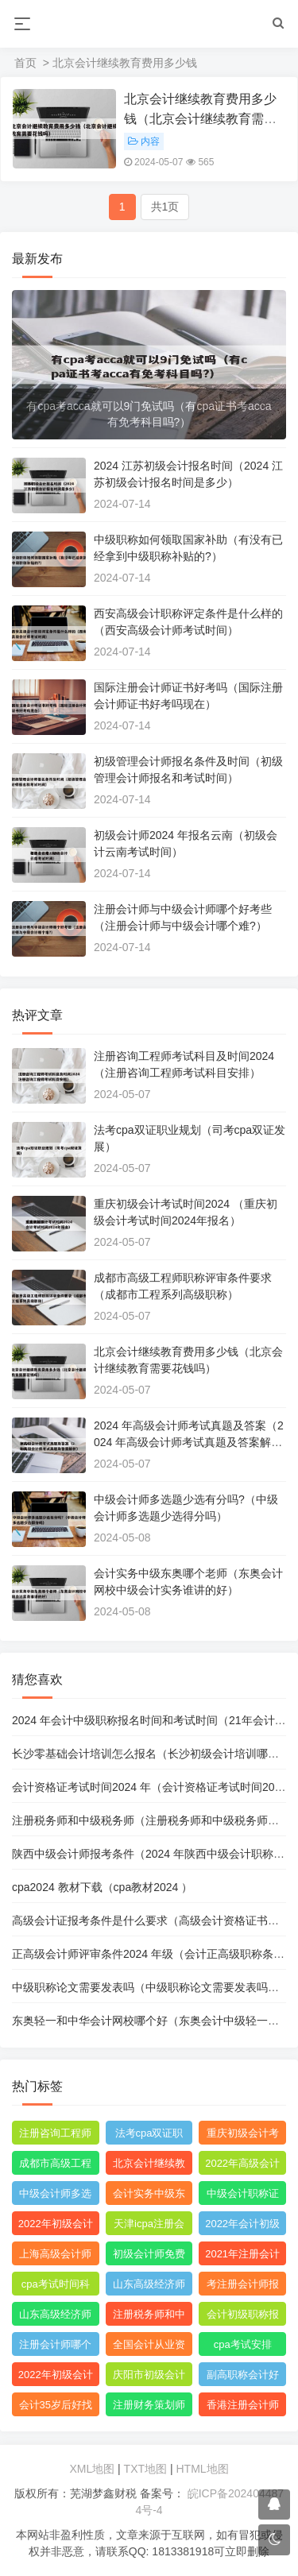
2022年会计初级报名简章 (242, 2226)
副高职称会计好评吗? (243, 2377)
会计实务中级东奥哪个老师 (149, 2196)
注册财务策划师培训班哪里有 (149, 2407)
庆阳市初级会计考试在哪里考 (149, 2377)
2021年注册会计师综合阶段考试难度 (242, 2256)
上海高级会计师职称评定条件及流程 (55, 2256)
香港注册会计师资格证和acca (243, 2407)
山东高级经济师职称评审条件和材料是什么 (55, 2317)
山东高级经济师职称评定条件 (149, 2287)
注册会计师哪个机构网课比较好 (55, 2347)
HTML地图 (202, 2468)
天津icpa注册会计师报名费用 (149, 2226)
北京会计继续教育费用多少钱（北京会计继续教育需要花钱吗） (200, 118)
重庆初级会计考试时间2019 (243, 2136)
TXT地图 (145, 2468)
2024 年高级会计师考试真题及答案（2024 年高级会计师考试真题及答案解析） (189, 1442)
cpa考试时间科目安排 (55, 2287)
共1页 (165, 206)
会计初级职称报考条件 (243, 2317)
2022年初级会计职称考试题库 (55, 2377)
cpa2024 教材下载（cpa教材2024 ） (102, 1887)
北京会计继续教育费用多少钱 (149, 2166)
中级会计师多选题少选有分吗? (55, 2196)
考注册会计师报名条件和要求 (243, 2287)
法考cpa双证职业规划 (149, 2136)
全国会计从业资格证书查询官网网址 (149, 2347)
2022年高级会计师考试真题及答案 (242, 2166)
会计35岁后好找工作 (55, 2407)
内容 (144, 141)
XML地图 (91, 2468)
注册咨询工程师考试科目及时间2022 (55, 2136)
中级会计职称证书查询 (243, 2196)
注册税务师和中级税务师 (149, 2317)
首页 (25, 62)
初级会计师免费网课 (149, 2256)
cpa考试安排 (243, 2344)
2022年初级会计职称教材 (55, 2226)
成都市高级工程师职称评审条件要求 (55, 2166)
